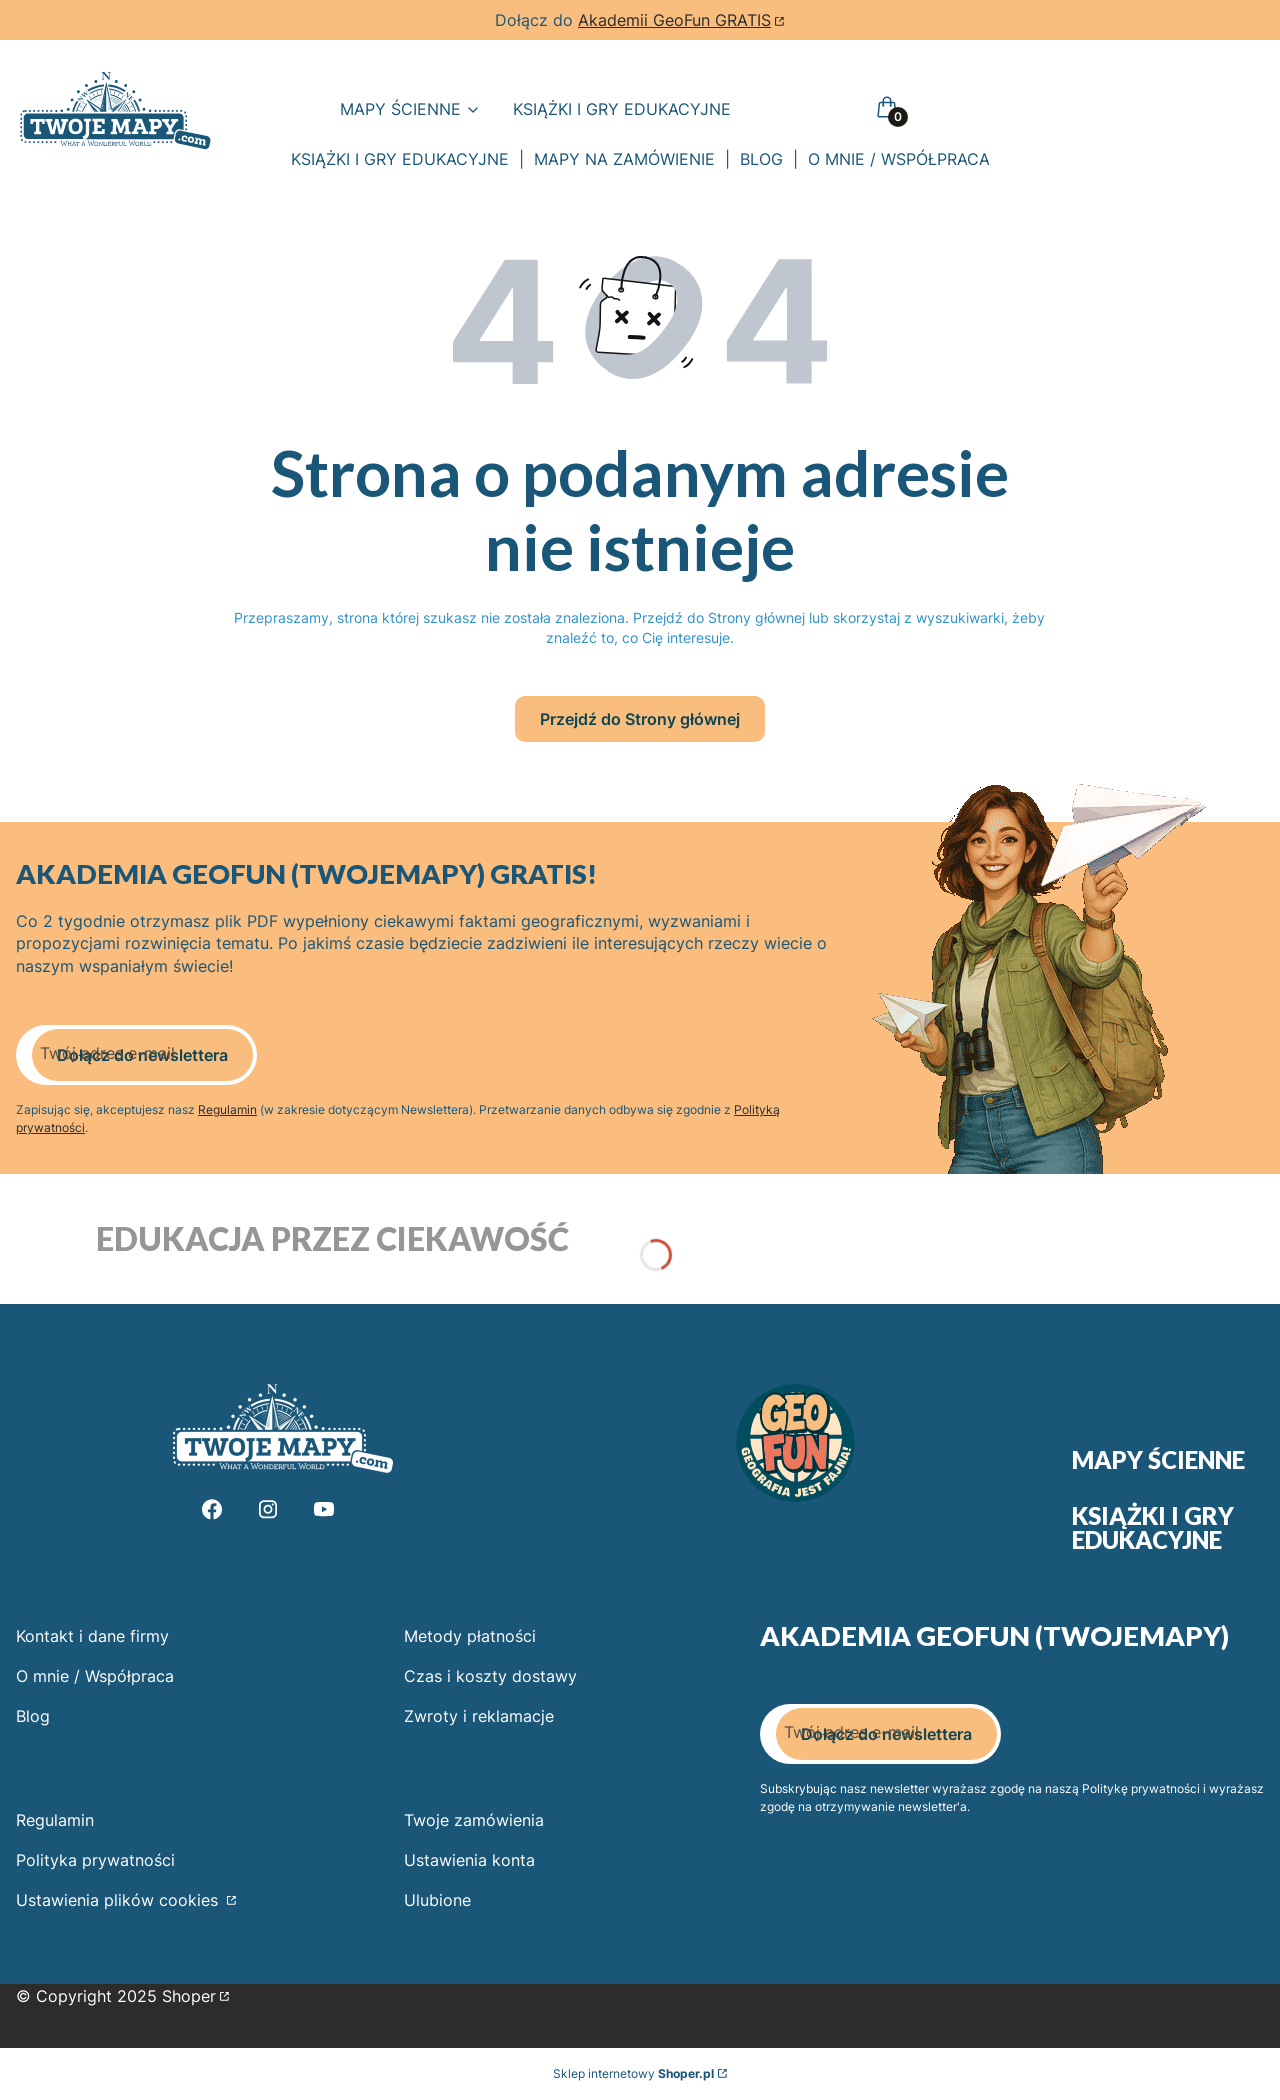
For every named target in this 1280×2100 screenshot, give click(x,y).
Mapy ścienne (1158, 1460)
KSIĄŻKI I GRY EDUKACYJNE (400, 159)
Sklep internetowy (633, 2073)
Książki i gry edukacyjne (1153, 1528)
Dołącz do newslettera (142, 1055)
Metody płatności (470, 1636)
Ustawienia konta (469, 1860)
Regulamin (227, 1109)
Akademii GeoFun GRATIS (674, 20)
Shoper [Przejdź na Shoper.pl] (189, 1996)
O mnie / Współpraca (95, 1676)
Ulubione (437, 1900)
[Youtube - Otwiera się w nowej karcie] (324, 1509)
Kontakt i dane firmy (92, 1636)
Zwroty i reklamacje (479, 1716)
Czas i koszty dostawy (490, 1676)
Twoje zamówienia (474, 1820)
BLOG (761, 159)
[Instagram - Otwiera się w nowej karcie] (268, 1509)
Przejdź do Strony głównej (640, 719)
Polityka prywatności (95, 1860)
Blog (33, 1716)
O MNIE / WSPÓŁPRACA (899, 159)
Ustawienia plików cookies (119, 1900)
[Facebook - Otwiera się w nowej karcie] (212, 1509)
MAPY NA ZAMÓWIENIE (624, 159)
